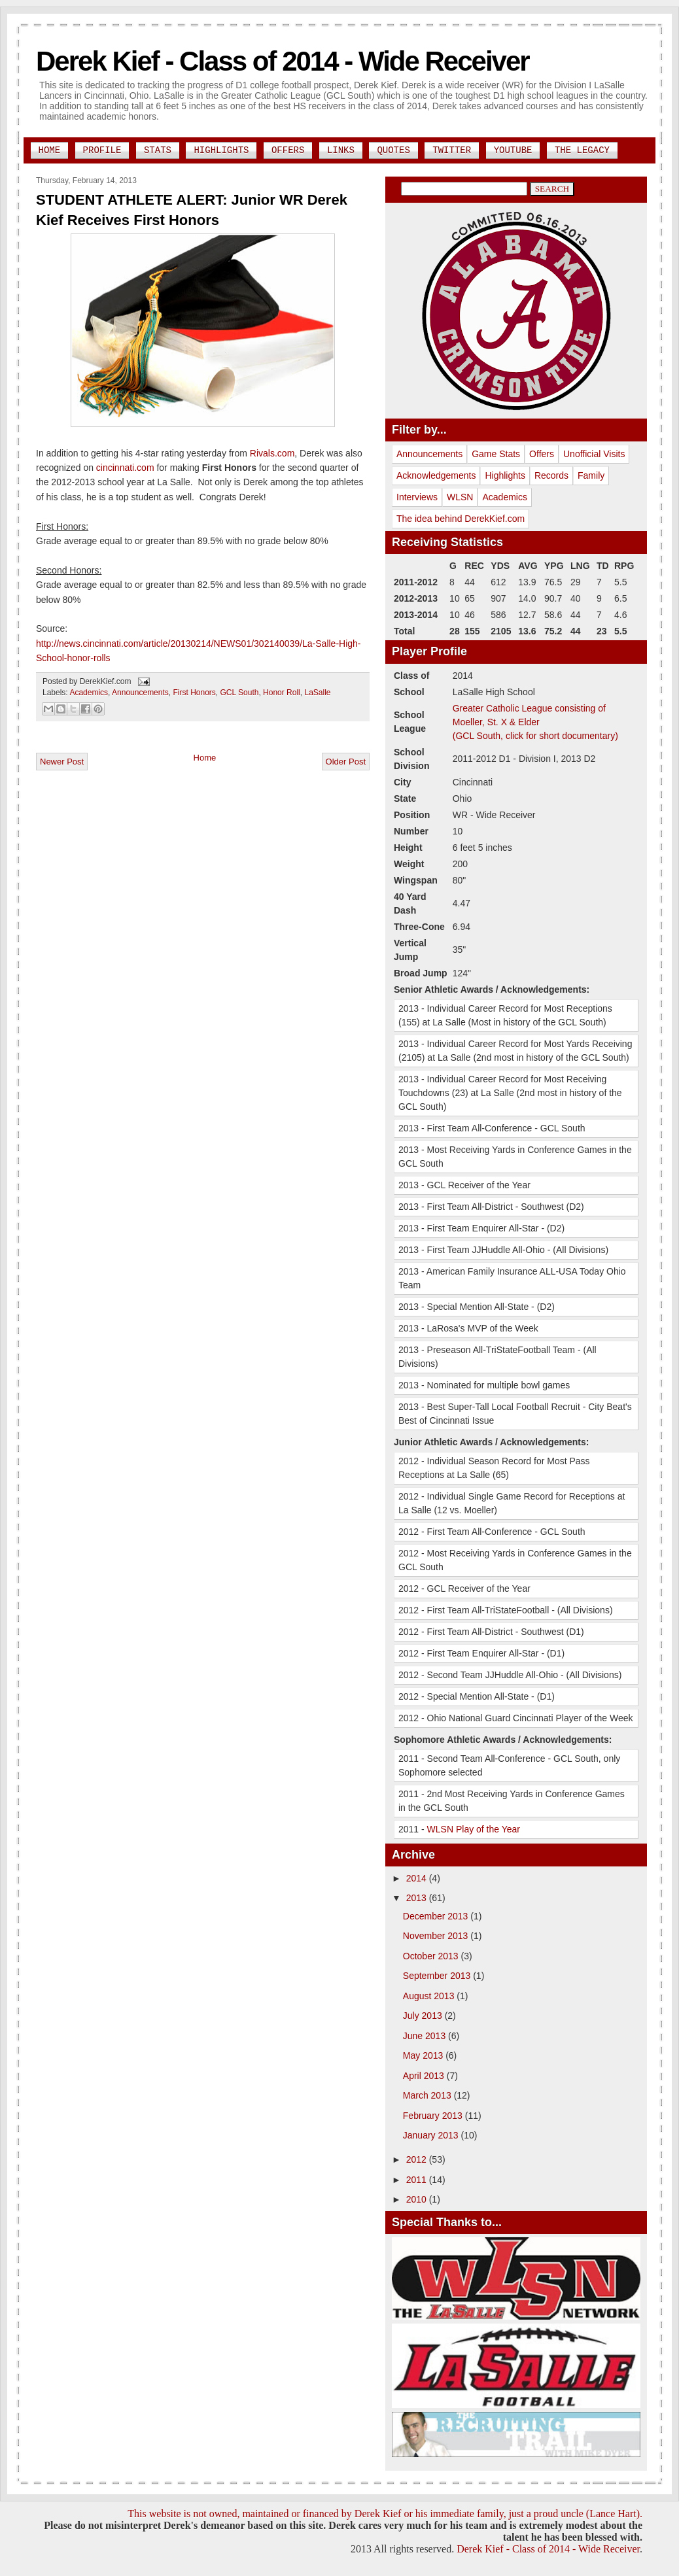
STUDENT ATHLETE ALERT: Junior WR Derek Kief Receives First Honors (191, 210)
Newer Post (62, 761)
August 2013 (430, 1996)
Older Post (346, 761)
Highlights (221, 150)
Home (50, 150)
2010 (417, 2199)
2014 (417, 1878)
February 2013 (434, 2115)
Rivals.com (272, 453)
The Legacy (582, 150)
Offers (287, 150)
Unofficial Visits (594, 454)
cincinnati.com (125, 467)
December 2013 (437, 1916)
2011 (417, 2179)
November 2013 (437, 1936)
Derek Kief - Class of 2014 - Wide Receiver (282, 61)
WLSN (460, 497)
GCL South (239, 692)
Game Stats (496, 454)
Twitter (451, 150)
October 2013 (432, 1956)
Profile (102, 150)
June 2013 (425, 2036)
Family (591, 475)
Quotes (393, 150)
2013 (417, 1898)
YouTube (513, 150)
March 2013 (428, 2095)
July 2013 (424, 2015)
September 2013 (438, 1975)
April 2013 (425, 2075)
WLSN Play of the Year (473, 1829)
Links (341, 150)
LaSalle (317, 692)
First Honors (194, 692)
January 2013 (432, 2135)
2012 (417, 2159)
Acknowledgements (436, 475)
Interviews (417, 497)
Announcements (140, 692)
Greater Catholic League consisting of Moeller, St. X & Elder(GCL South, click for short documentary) (535, 722)
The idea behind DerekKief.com (460, 518)
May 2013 (424, 2055)
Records (551, 475)
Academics (88, 692)
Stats (157, 150)
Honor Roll (281, 692)
